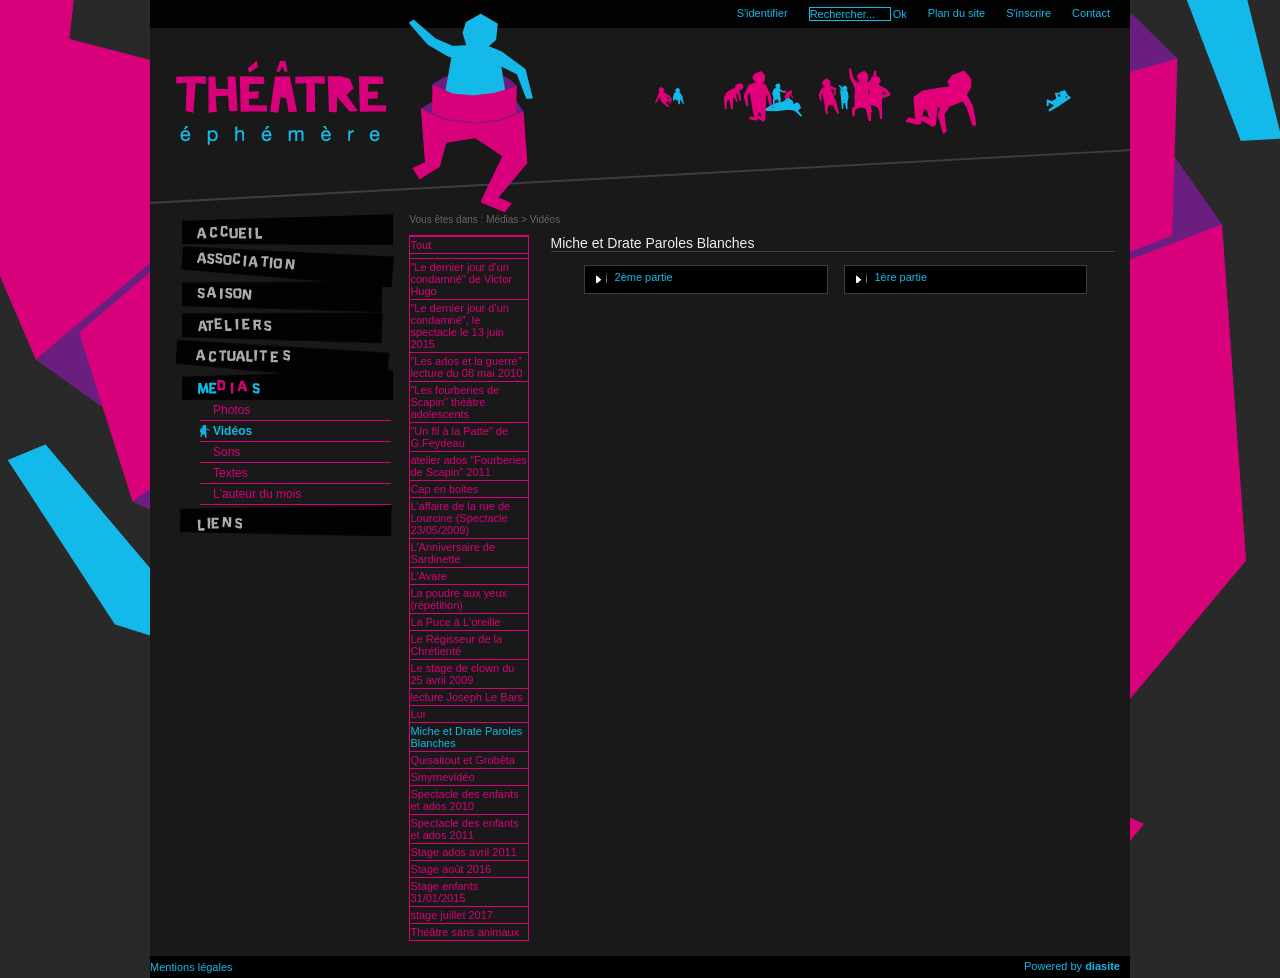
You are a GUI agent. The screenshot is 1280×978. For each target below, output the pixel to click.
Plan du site (956, 13)
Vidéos (232, 431)
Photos (231, 410)
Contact (1091, 13)
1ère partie (901, 277)
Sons (226, 452)
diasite (1102, 966)
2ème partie (644, 277)
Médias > (508, 219)
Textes (230, 473)
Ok (900, 14)
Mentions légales (191, 967)
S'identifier (762, 13)
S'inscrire (1028, 13)
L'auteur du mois (257, 494)
